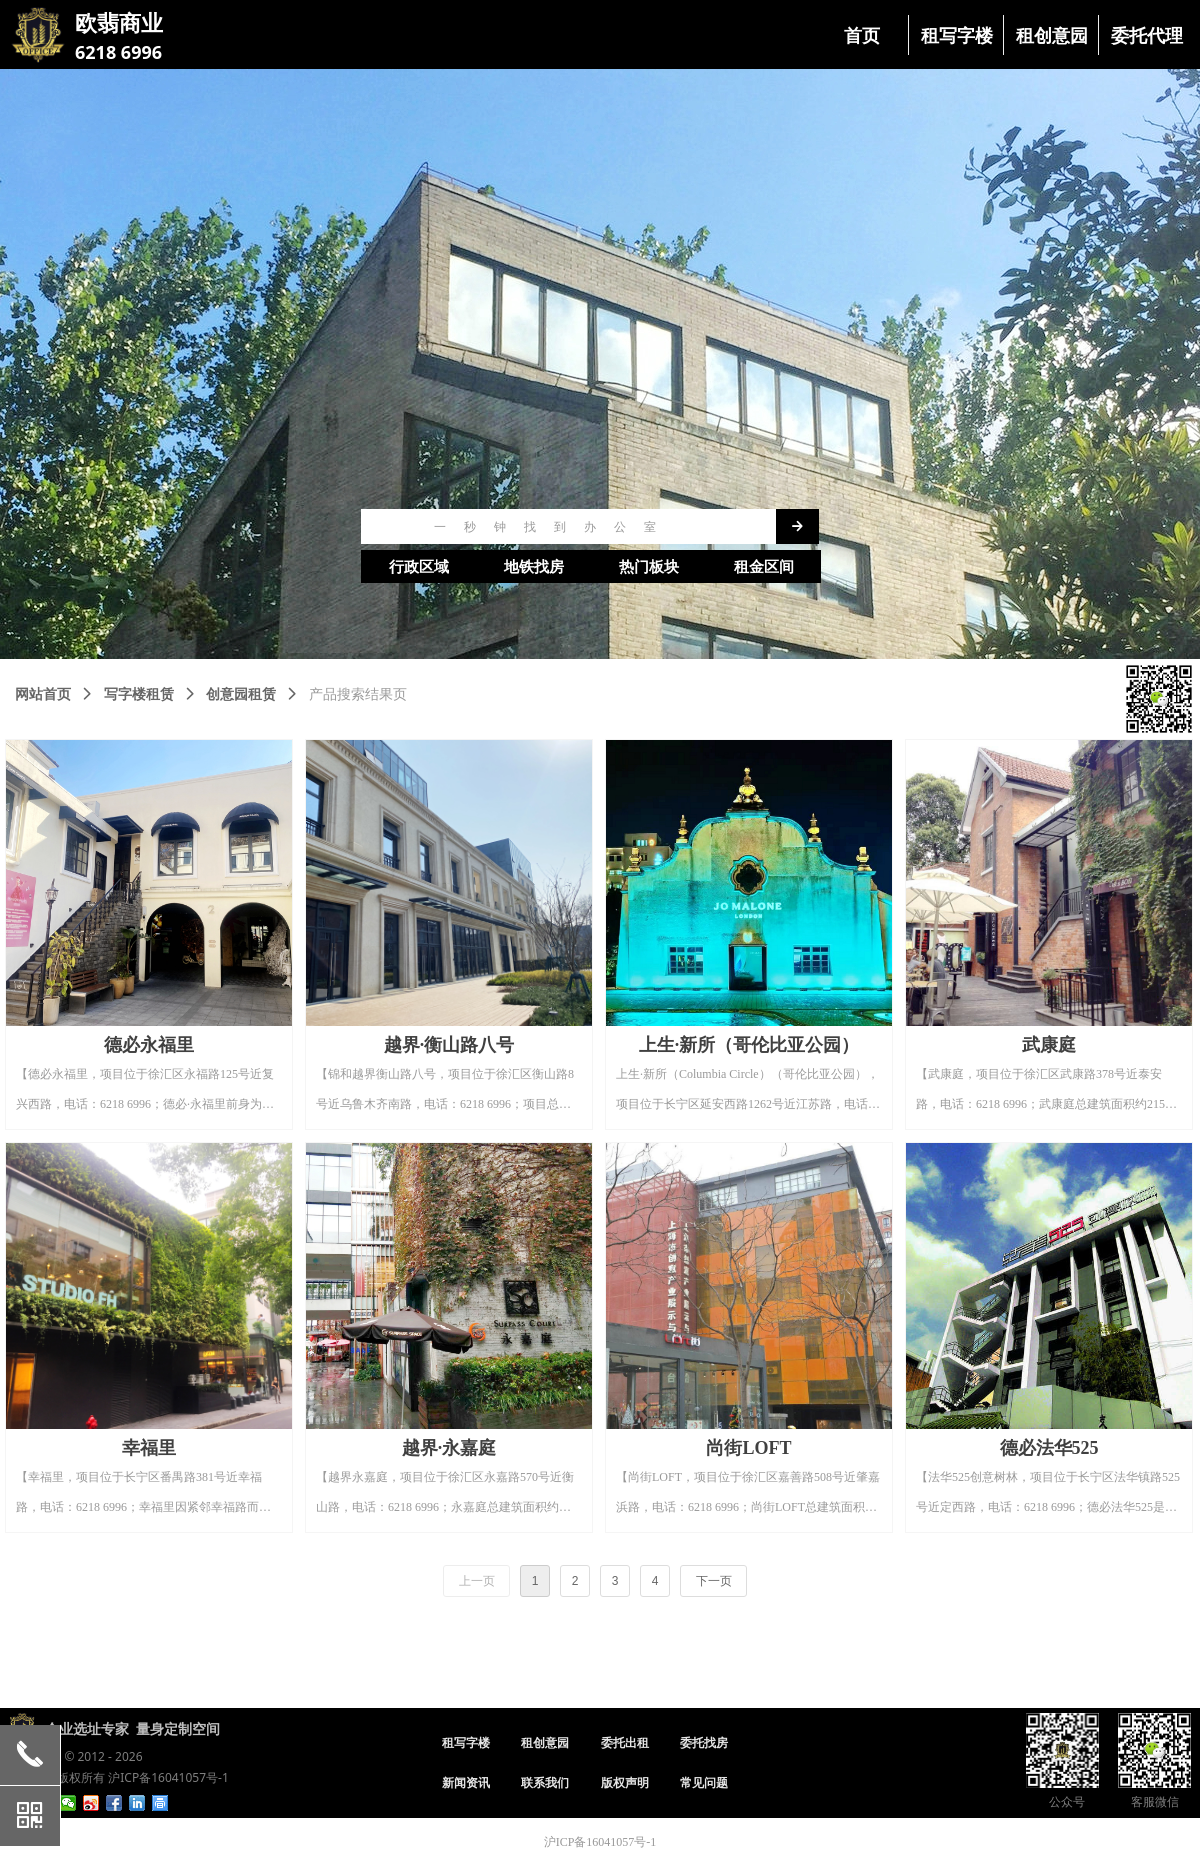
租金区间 (764, 567)
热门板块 (649, 567)
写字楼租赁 (139, 694)
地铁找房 (534, 567)
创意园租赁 (241, 694)
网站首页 (43, 694)
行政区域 (419, 567)
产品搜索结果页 (358, 694)
